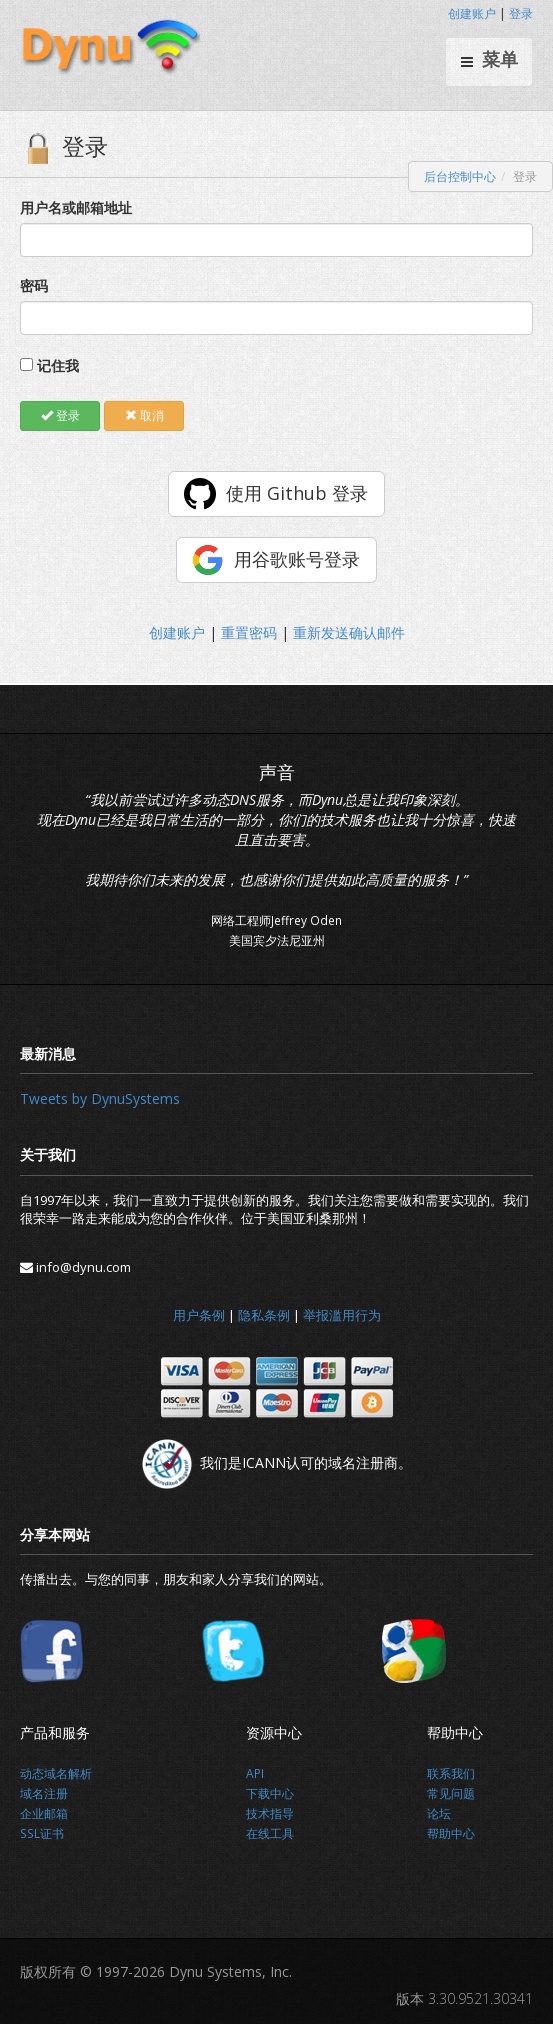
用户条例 (199, 1315)
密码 (34, 285)
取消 (144, 415)
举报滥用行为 (342, 1315)
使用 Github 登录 (297, 493)
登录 (521, 13)
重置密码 (249, 632)
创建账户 (472, 13)
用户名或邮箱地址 (76, 207)
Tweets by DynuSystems (100, 1098)
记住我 (58, 365)
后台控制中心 (460, 176)
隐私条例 (264, 1315)
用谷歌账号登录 (297, 559)
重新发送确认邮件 (349, 632)
